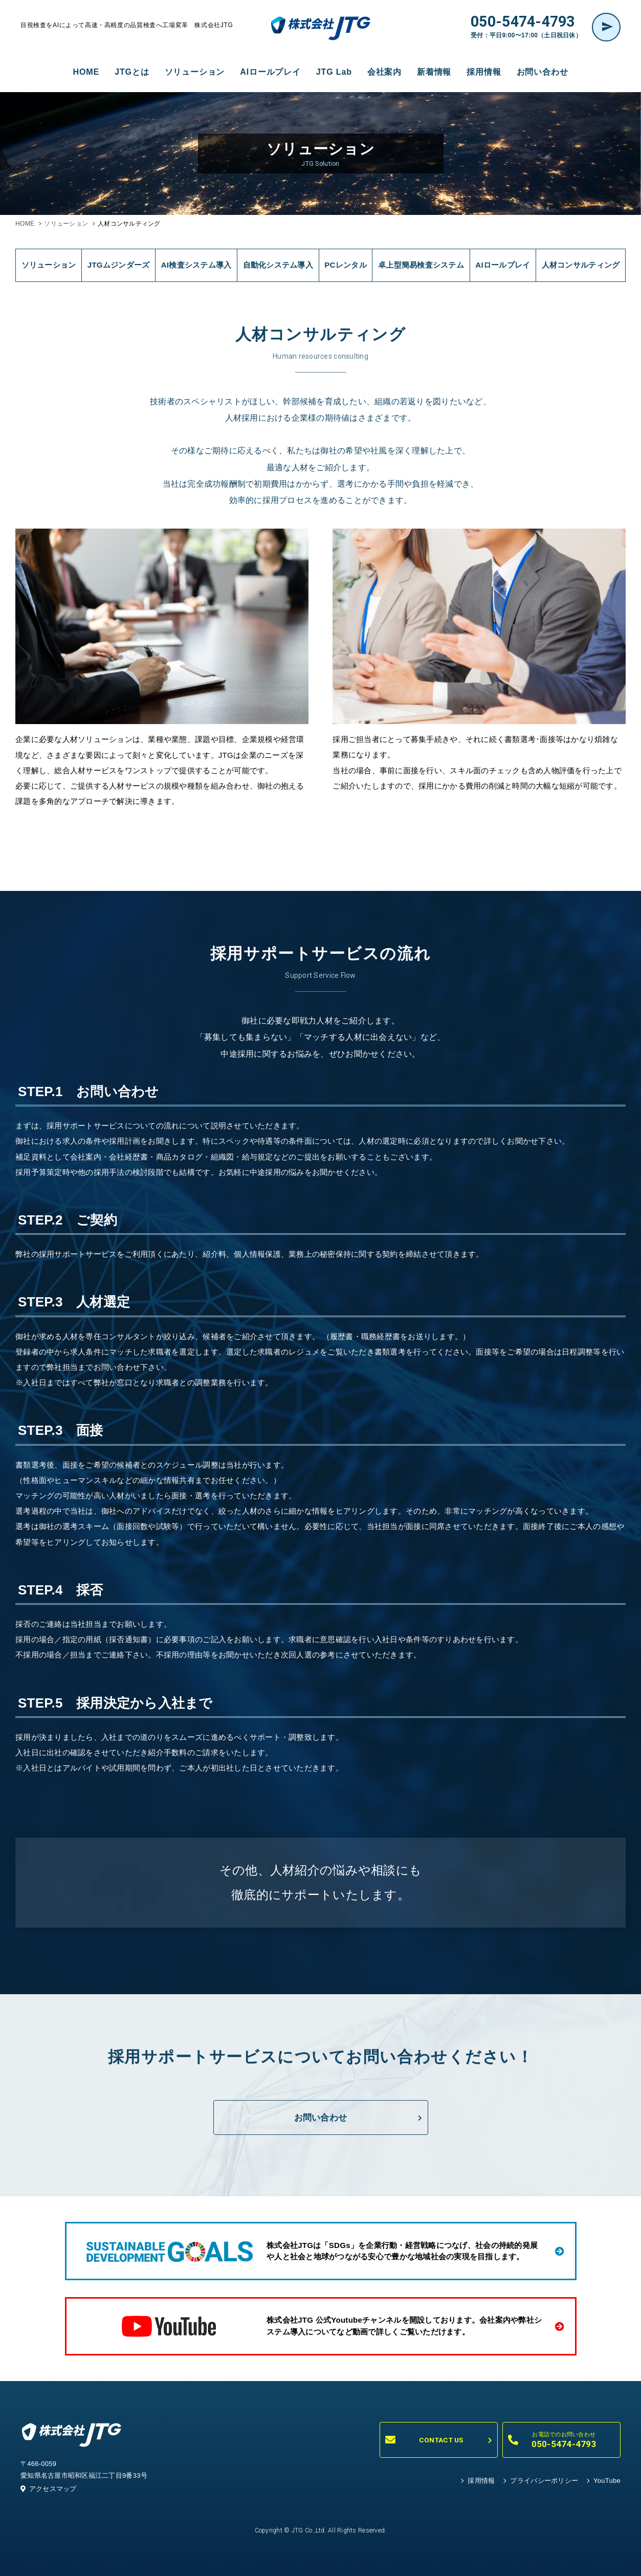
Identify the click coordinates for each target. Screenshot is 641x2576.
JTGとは (132, 71)
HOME (86, 71)
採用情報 (484, 71)
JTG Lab (334, 71)
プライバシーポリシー (544, 2480)
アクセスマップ (48, 2489)
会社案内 (384, 71)
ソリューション (195, 71)
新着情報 (434, 71)
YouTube (607, 2480)
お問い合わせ (542, 71)
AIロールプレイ (270, 71)
